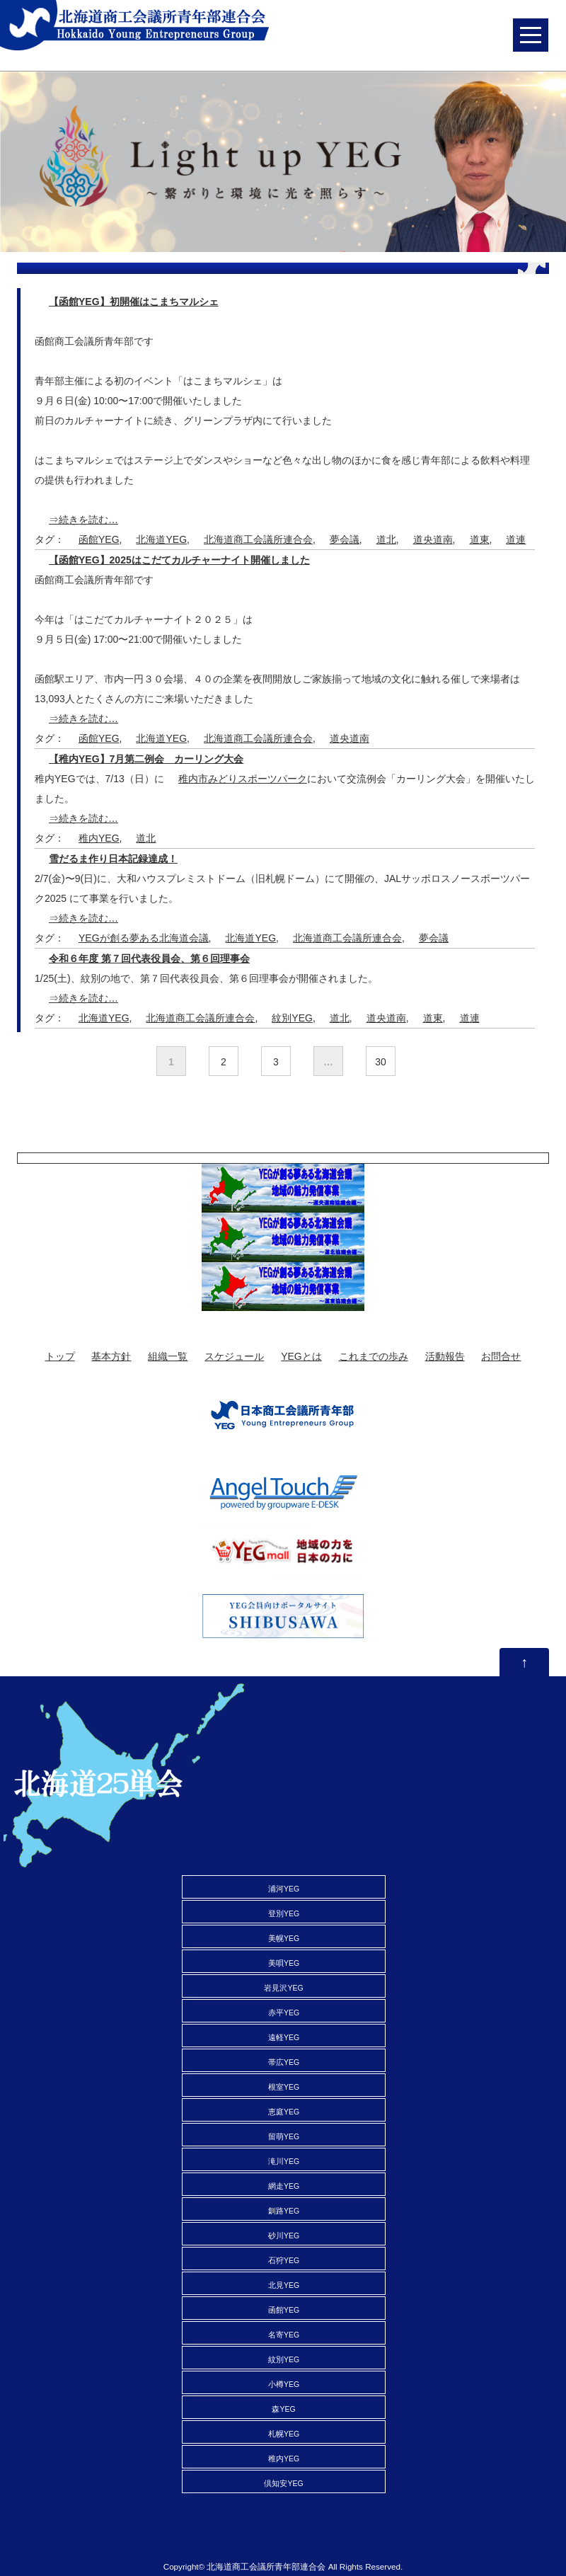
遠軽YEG (283, 2037)
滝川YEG (283, 2161)
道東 (480, 539)
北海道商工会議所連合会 (258, 539)
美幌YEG (283, 1938)
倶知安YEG (283, 2483)
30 (380, 1061)
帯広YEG (283, 2062)
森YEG (283, 2409)
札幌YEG (283, 2433)
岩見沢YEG (283, 1987)
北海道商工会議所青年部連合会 (266, 2566)
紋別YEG (292, 1018)
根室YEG (283, 2087)
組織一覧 (167, 1356)
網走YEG (283, 2186)
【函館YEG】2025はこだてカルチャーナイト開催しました (179, 560)
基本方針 (111, 1356)
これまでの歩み (373, 1356)
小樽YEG (283, 2384)
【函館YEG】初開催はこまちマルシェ (134, 301)
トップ (60, 1356)
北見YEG (283, 2285)
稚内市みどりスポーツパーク (242, 778)
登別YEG (283, 1913)
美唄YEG (283, 1963)
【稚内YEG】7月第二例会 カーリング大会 (146, 759)
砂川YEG (283, 2235)
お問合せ (501, 1356)
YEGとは (301, 1356)
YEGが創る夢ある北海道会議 (144, 938)
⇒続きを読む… (83, 519)
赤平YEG (283, 2012)
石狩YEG (283, 2260)
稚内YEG (99, 838)
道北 (386, 539)
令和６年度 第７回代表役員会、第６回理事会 (149, 958)
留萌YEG (283, 2136)
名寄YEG (283, 2334)
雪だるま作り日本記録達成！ (113, 858)
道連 (516, 539)
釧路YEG (283, 2210)
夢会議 (344, 539)
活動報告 (445, 1356)
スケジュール (234, 1356)
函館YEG (99, 539)
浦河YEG (283, 1888)
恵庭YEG (283, 2111)
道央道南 (433, 539)
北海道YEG (161, 539)
